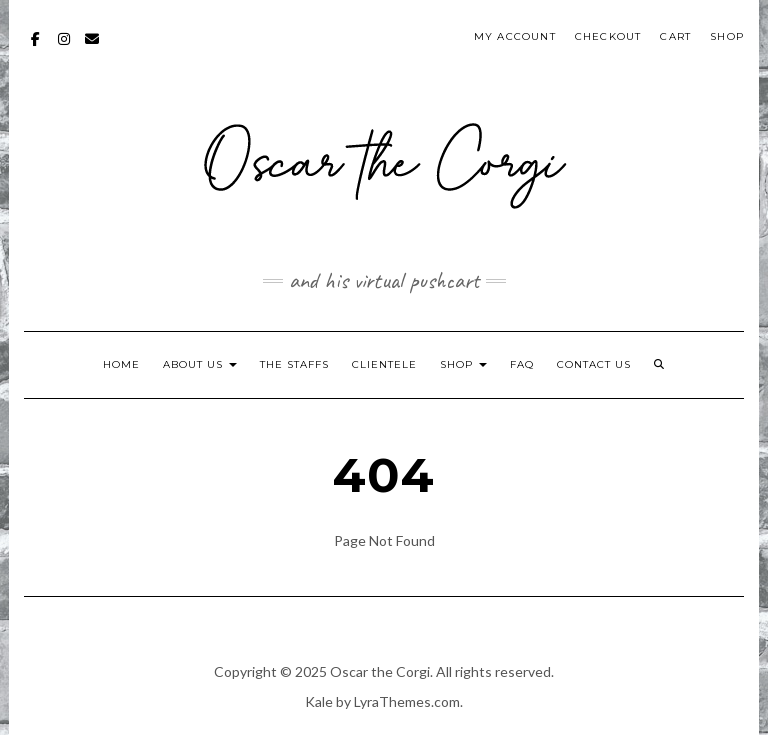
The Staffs (294, 364)
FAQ (522, 364)
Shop (727, 36)
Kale (319, 701)
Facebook (36, 48)
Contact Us (594, 364)
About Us (200, 364)
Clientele (384, 364)
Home (121, 364)
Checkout (608, 36)
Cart (675, 36)
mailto (92, 48)
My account (515, 36)
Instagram (64, 48)
